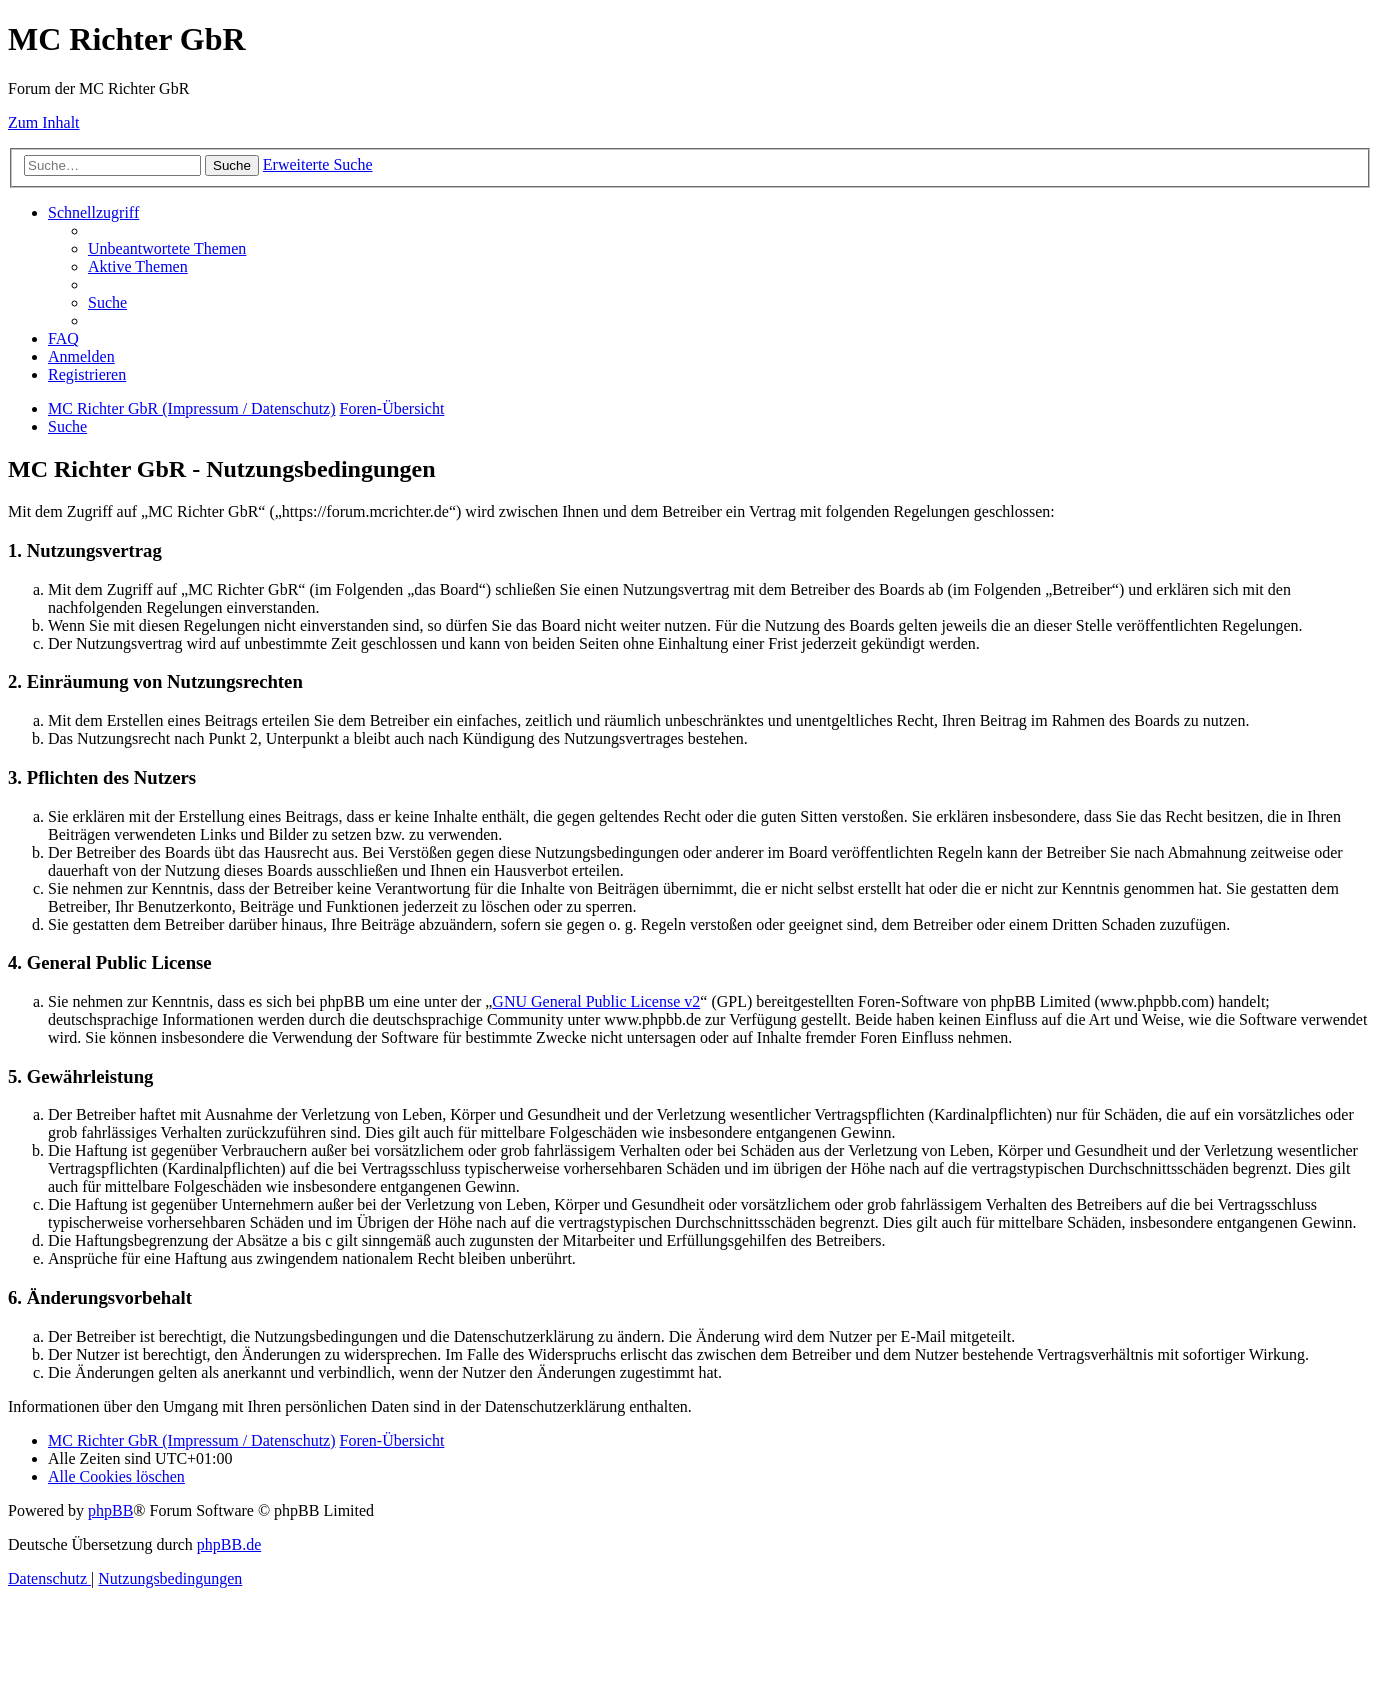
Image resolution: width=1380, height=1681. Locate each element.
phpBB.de (229, 1544)
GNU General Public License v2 (596, 1001)
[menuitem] (167, 248)
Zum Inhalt (44, 122)
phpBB (110, 1510)
